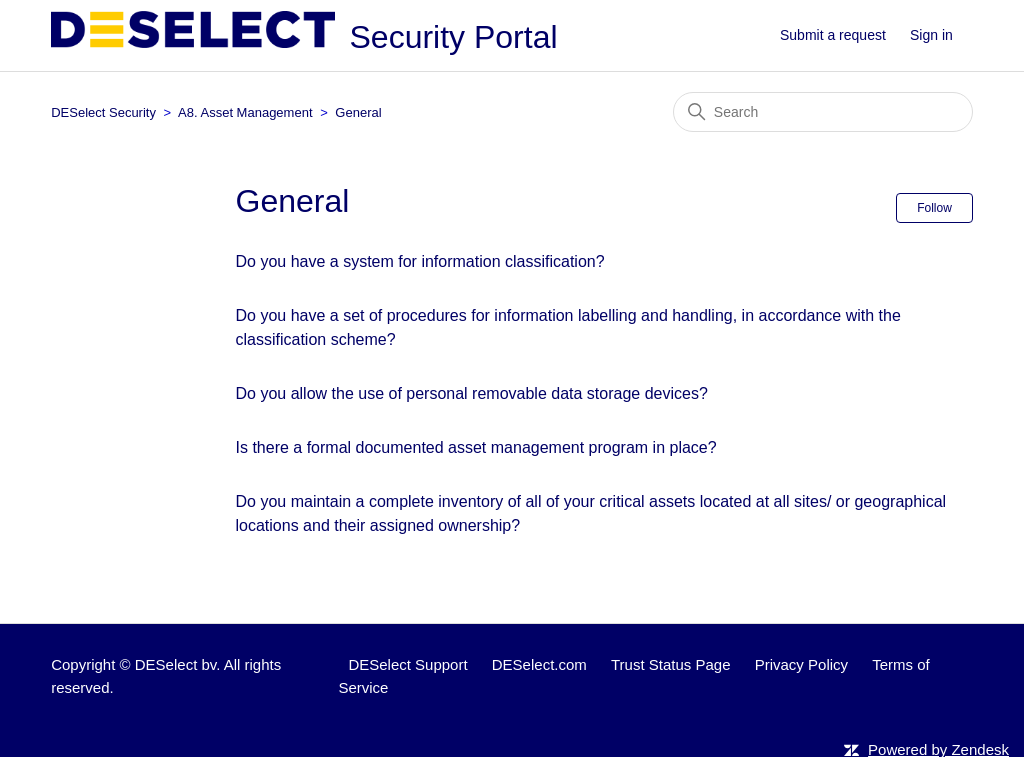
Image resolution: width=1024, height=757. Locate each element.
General (358, 112)
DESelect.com (539, 664)
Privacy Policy (801, 664)
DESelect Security (103, 112)
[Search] (823, 112)
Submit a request (833, 35)
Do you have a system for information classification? (420, 261)
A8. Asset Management (245, 112)
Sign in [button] (931, 35)
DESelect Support (407, 664)
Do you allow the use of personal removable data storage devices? (472, 393)
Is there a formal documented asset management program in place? (476, 447)
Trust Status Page (671, 664)
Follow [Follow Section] (934, 208)
